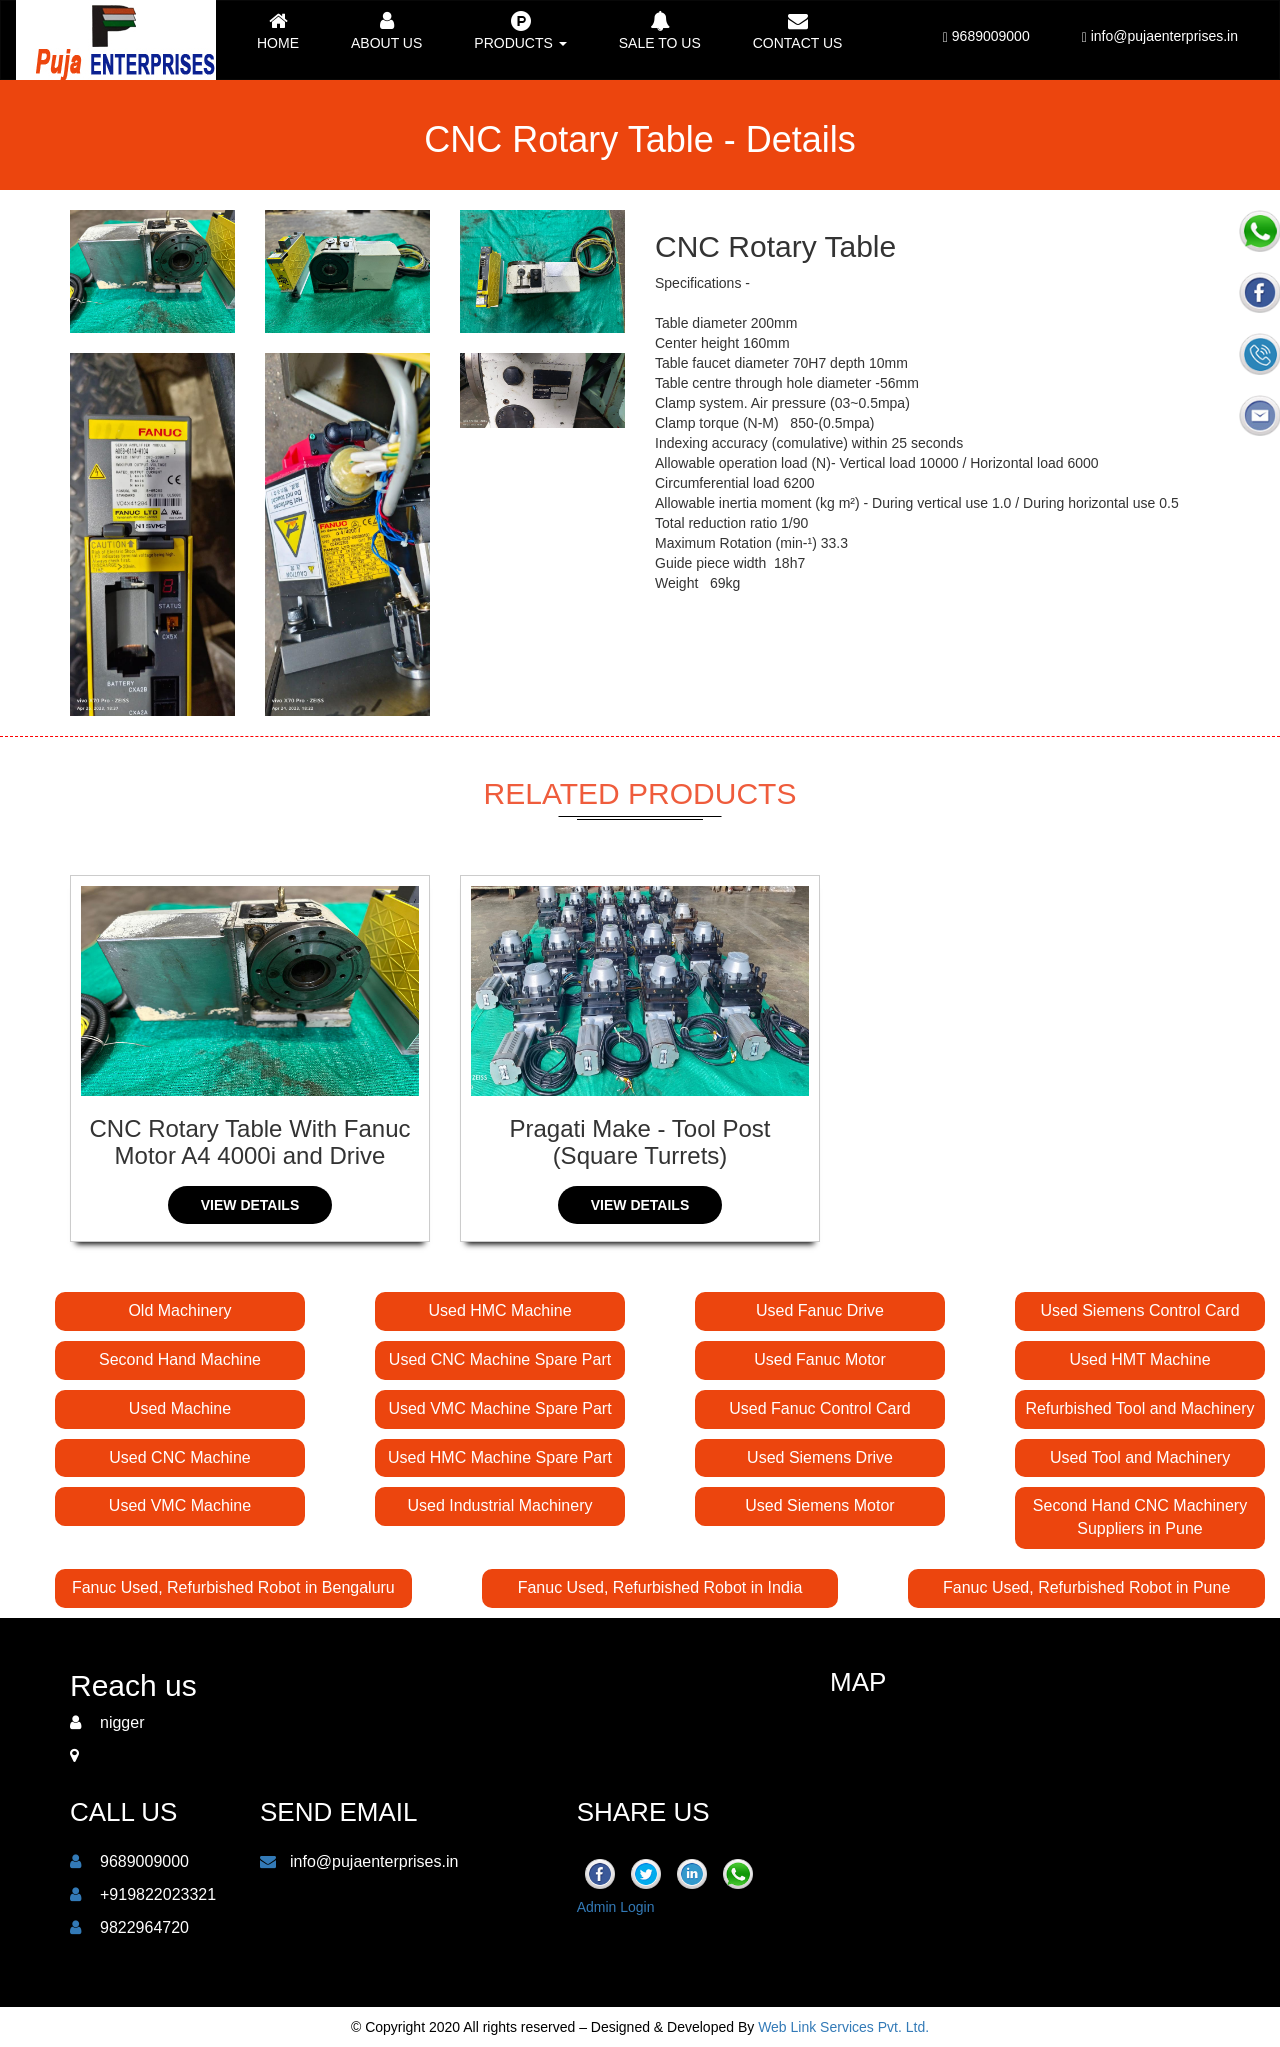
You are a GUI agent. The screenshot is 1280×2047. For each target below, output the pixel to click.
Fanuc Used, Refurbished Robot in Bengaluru (233, 1587)
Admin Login (616, 1907)
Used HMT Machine (1139, 1359)
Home (278, 31)
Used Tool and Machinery (1140, 1457)
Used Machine (180, 1408)
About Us (386, 31)
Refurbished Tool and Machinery (1139, 1408)
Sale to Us (660, 31)
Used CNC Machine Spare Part (500, 1359)
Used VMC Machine (180, 1505)
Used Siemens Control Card (1139, 1310)
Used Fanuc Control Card (819, 1408)
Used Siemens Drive (820, 1457)
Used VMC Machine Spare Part (499, 1408)
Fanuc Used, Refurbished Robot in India (660, 1587)
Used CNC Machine (179, 1457)
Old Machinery (179, 1310)
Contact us (798, 31)
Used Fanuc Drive (820, 1310)
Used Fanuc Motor (820, 1359)
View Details (250, 1205)
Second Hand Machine (180, 1359)
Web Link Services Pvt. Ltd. (843, 2027)
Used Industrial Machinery (500, 1505)
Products (520, 31)
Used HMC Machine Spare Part (500, 1457)
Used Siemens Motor (819, 1505)
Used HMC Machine (499, 1310)
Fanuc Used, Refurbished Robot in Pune (1086, 1587)
